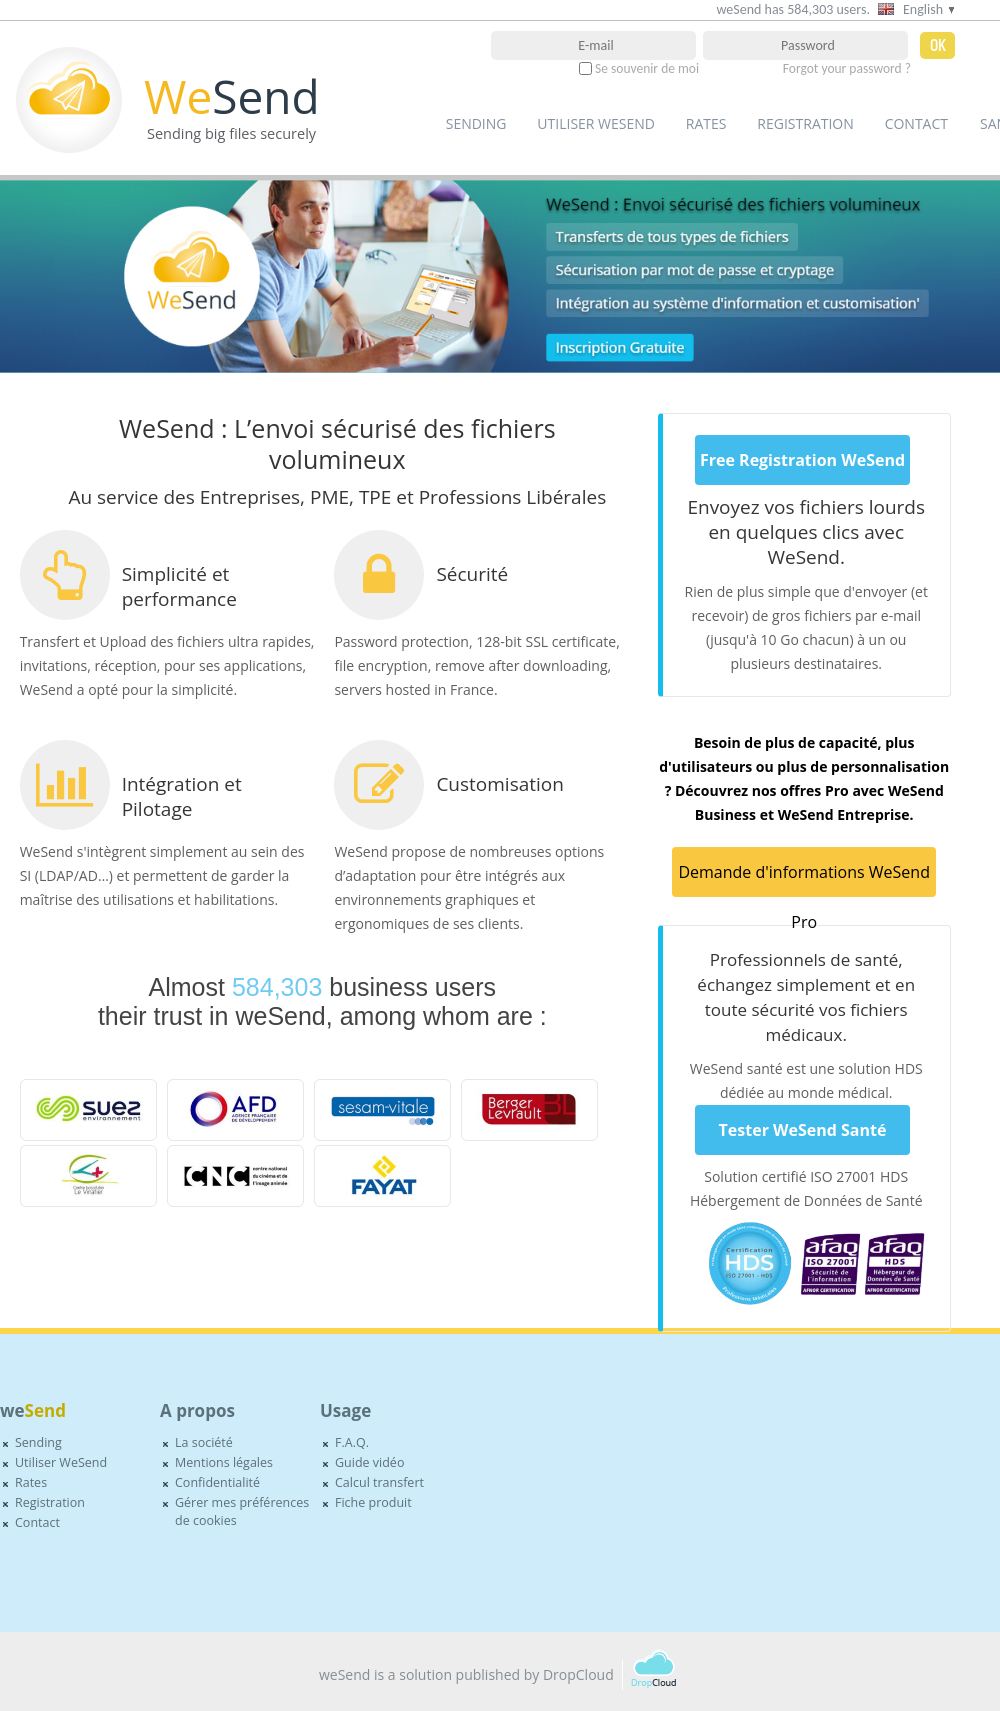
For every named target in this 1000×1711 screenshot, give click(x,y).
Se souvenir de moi (647, 68)
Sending (476, 123)
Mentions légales (224, 1462)
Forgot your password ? (847, 68)
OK (938, 46)
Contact (916, 123)
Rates (706, 123)
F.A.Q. (352, 1442)
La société (204, 1442)
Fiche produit (373, 1502)
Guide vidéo (369, 1462)
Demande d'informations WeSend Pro (804, 879)
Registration (805, 123)
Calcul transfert (379, 1482)
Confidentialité (217, 1482)
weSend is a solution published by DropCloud (466, 1674)
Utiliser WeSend (596, 123)
